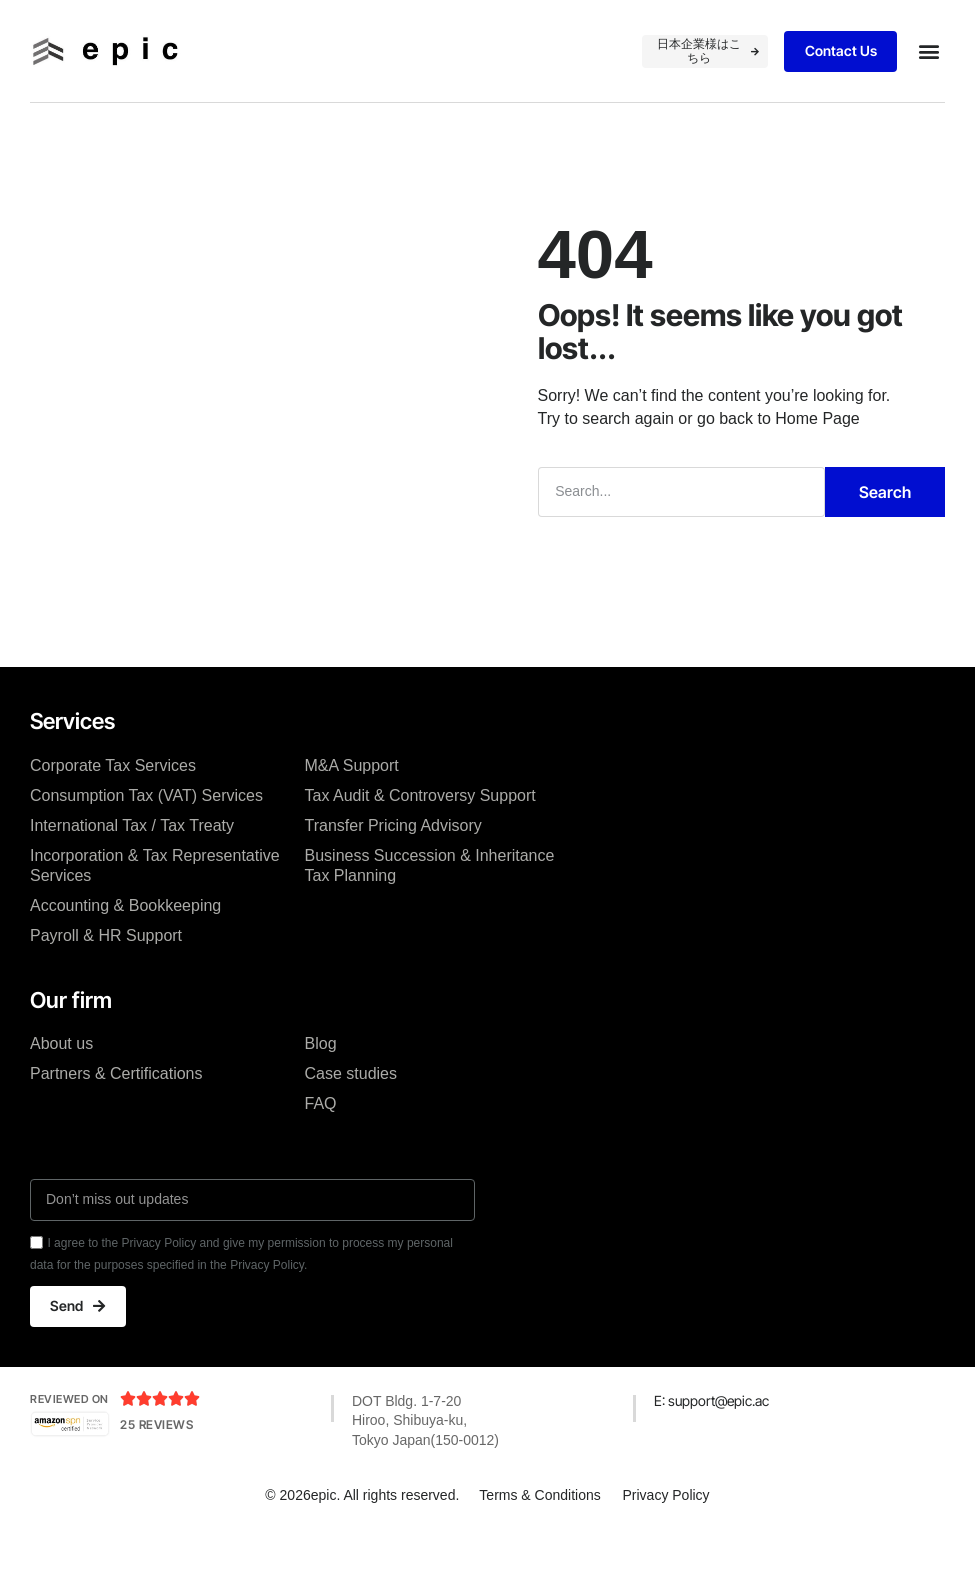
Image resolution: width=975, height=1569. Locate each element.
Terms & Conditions (538, 1528)
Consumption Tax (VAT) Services (146, 827)
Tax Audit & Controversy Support (420, 827)
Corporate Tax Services (113, 797)
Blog (321, 1075)
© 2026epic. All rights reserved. (361, 1528)
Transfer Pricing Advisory (393, 857)
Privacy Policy (667, 1528)
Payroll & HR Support (106, 967)
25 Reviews (156, 1458)
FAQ (321, 1135)
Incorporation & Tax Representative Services (155, 897)
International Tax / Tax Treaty (132, 857)
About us (61, 1075)
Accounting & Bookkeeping (125, 937)
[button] (928, 51)
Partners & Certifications (116, 1105)
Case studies (351, 1105)
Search (885, 524)
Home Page (817, 451)
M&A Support (352, 797)
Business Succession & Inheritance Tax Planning (430, 897)
